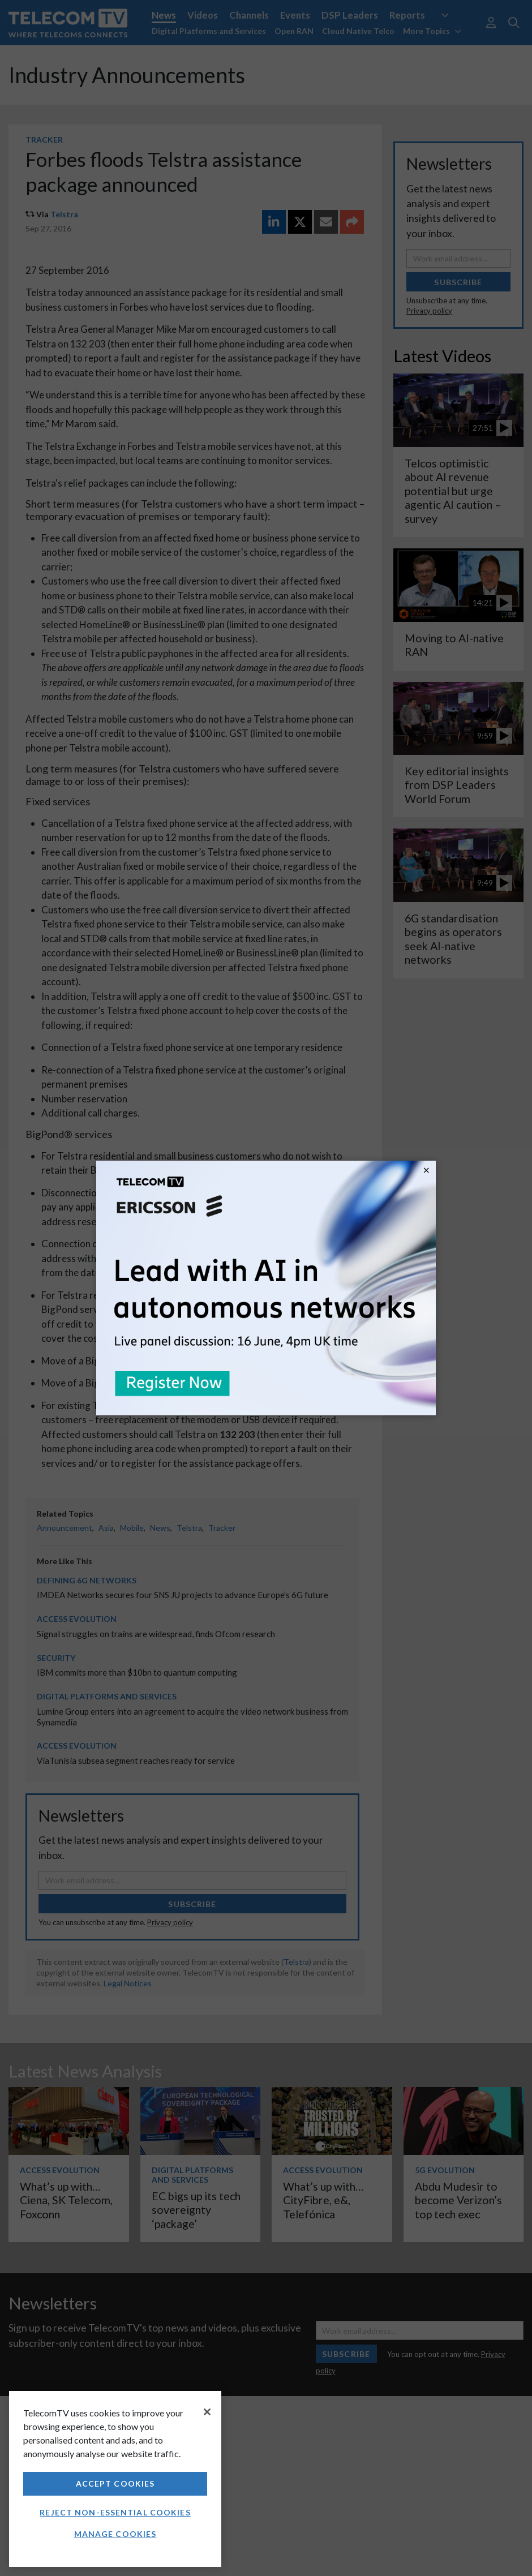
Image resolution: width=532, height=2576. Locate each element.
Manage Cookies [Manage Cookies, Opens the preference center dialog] (115, 2534)
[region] (115, 2479)
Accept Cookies (115, 2483)
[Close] (207, 2411)
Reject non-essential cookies (115, 2512)
